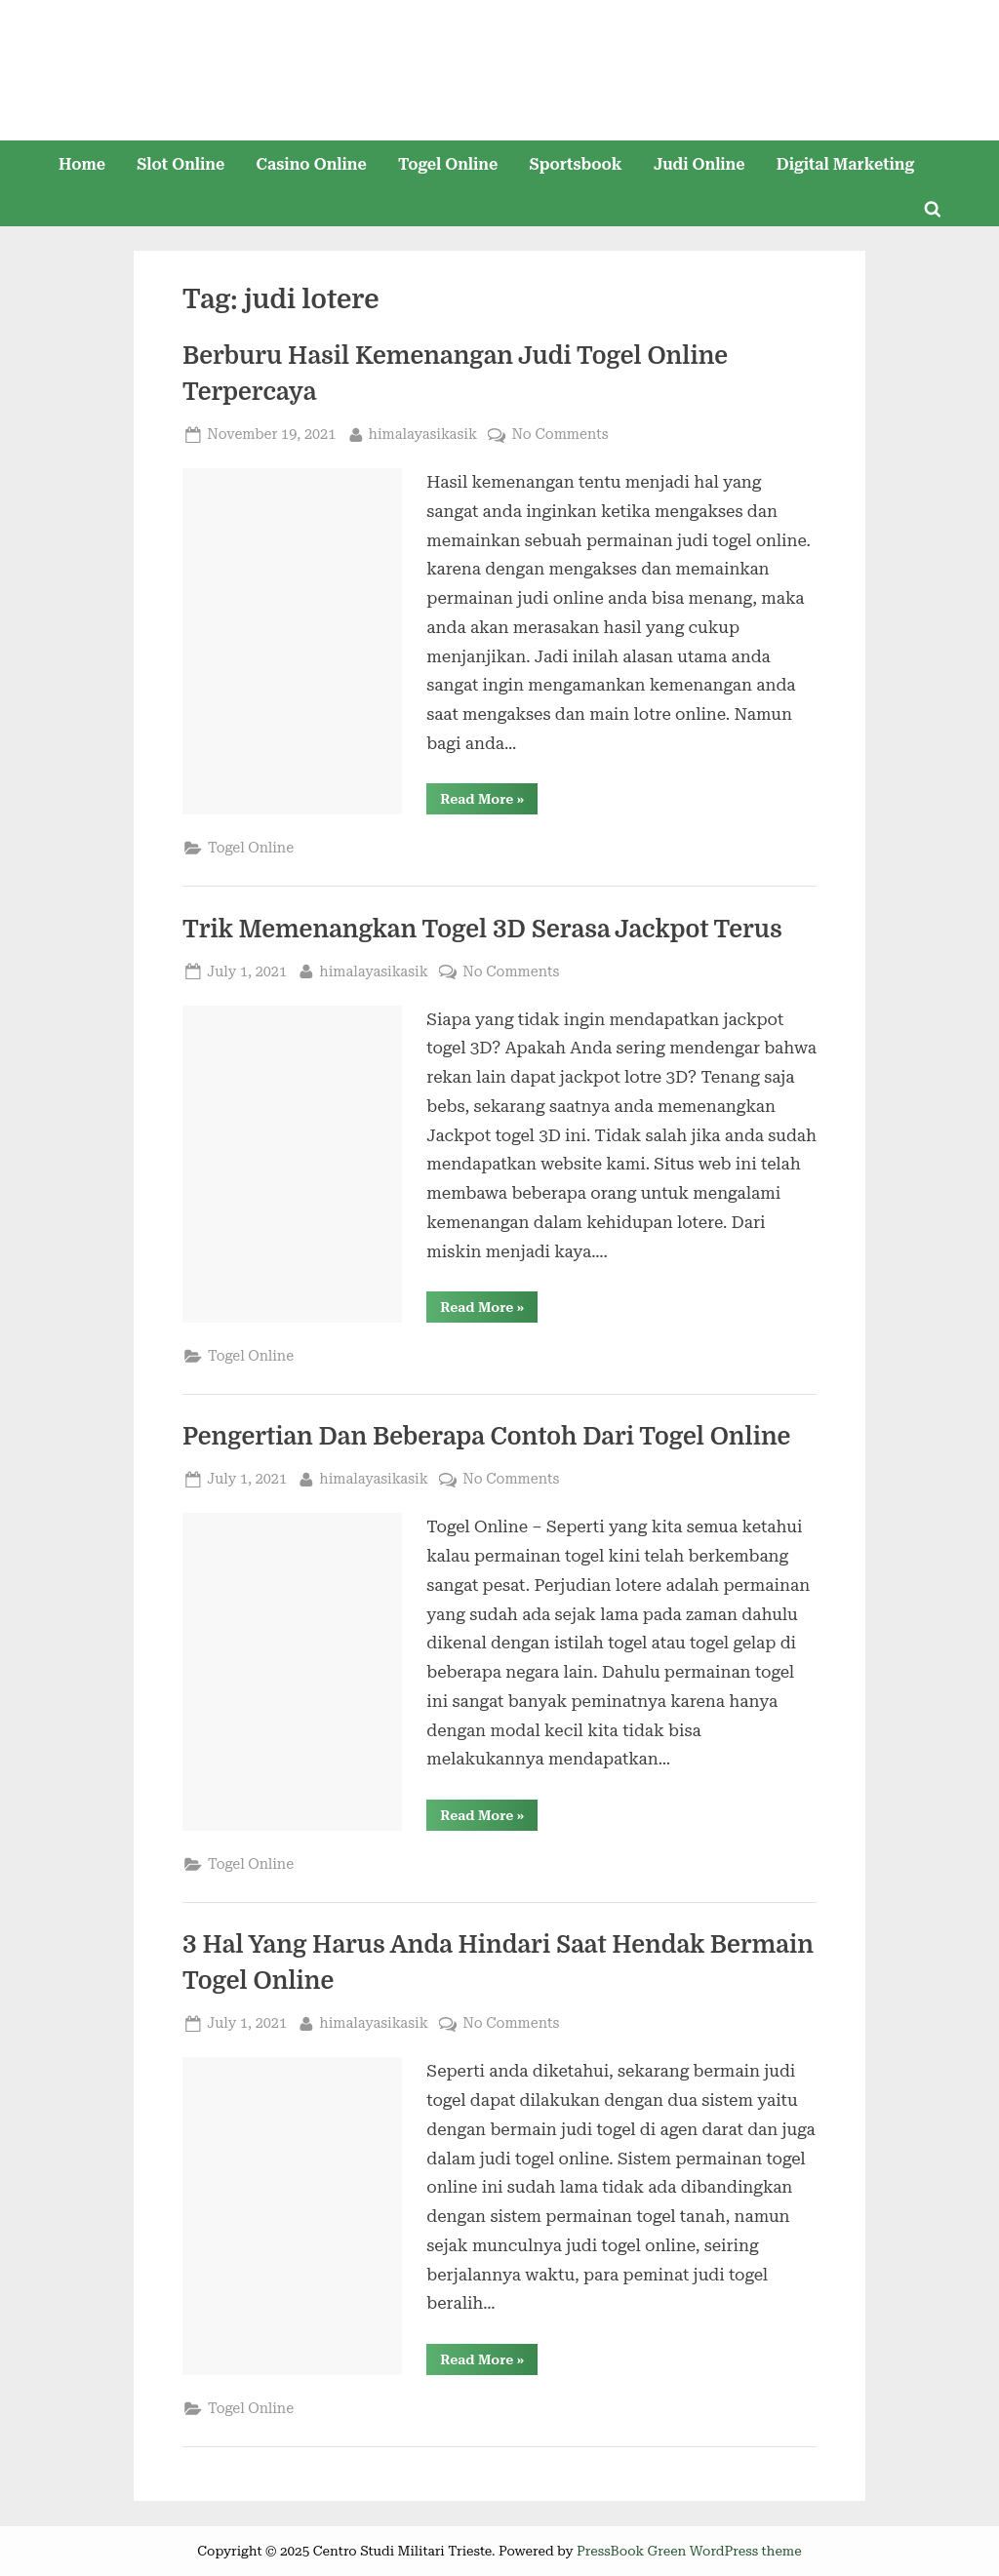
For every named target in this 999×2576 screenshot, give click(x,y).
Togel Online (448, 164)
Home (82, 164)
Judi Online (699, 164)
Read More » (489, 802)
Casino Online (312, 164)
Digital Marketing (845, 164)
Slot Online (180, 164)
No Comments (559, 434)
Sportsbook (575, 164)
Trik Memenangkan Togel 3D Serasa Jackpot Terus (482, 929)
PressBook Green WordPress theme (689, 2550)
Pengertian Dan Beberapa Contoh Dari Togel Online (486, 1436)
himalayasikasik (423, 432)
